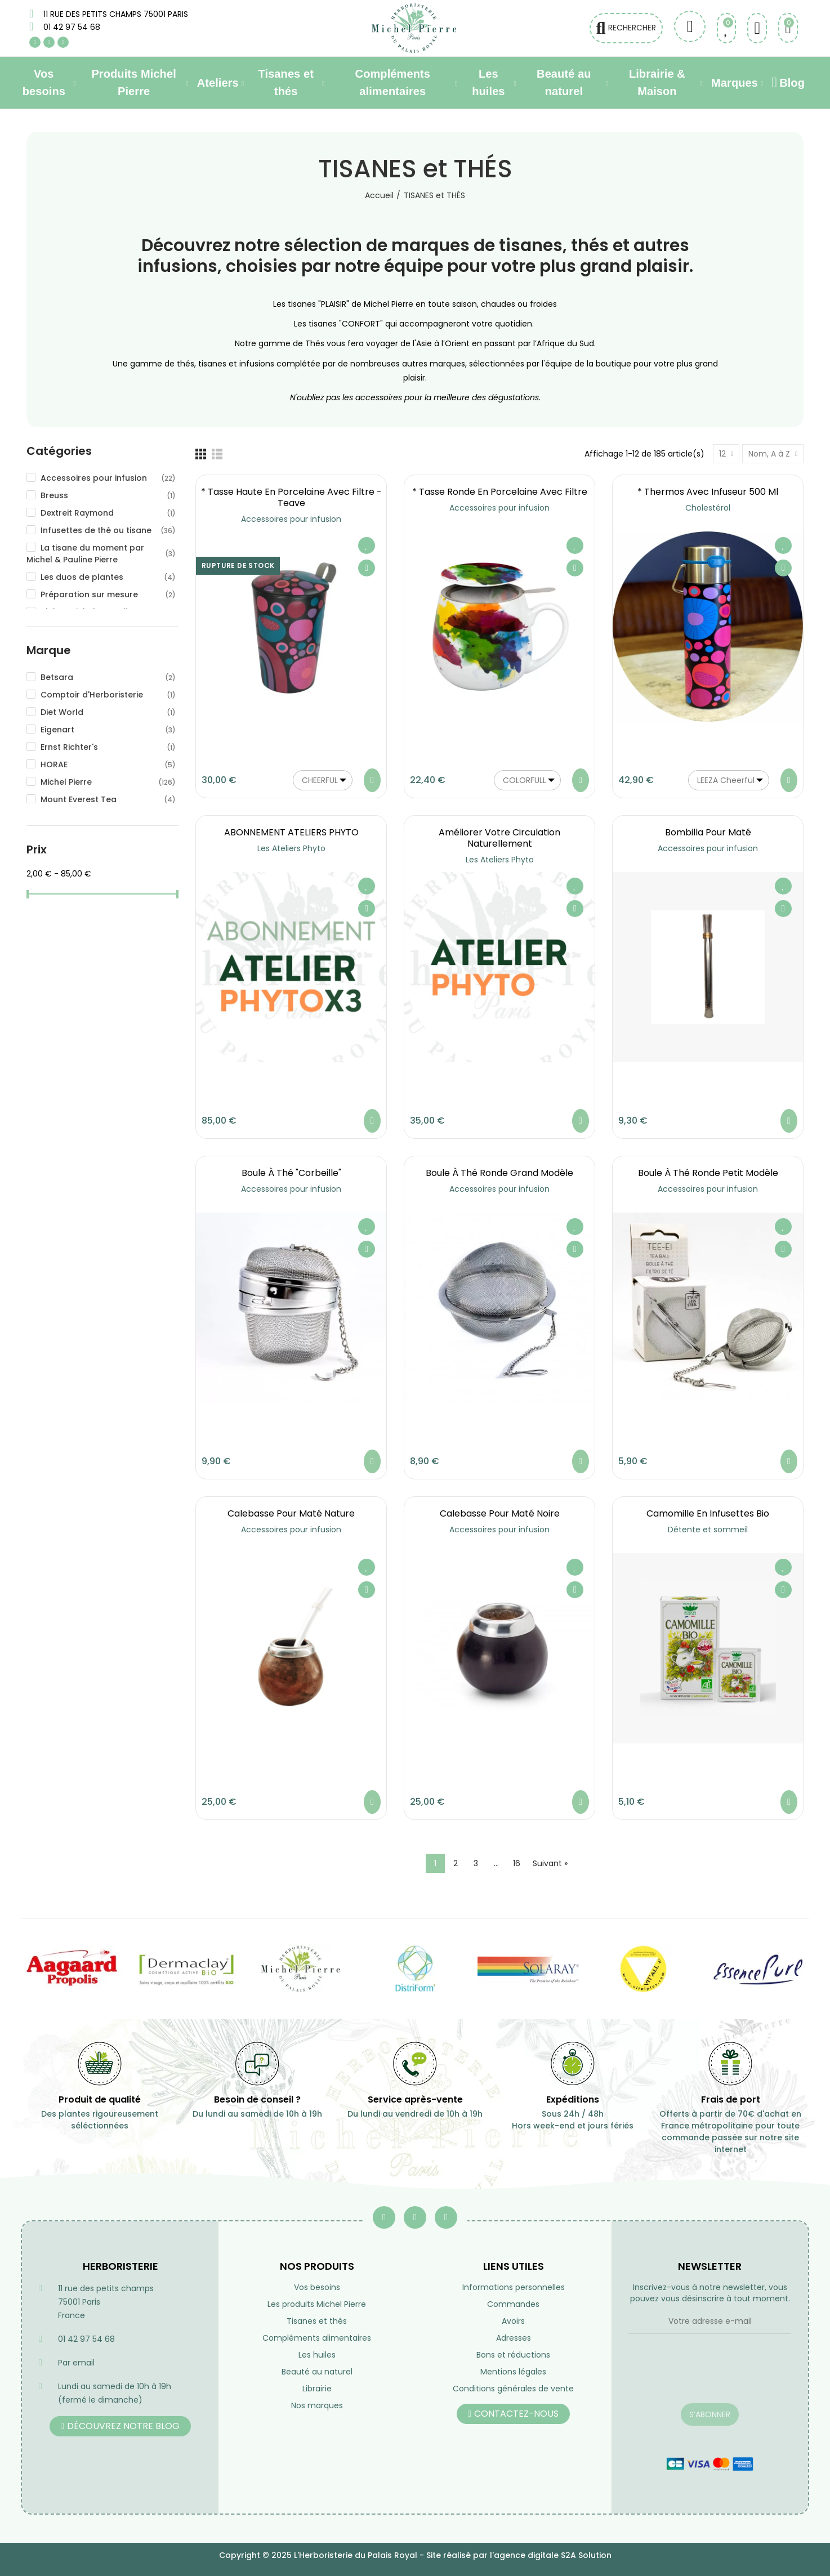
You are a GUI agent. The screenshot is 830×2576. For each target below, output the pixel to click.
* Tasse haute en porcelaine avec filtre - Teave (291, 497)
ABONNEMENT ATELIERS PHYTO (291, 832)
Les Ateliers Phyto (291, 848)
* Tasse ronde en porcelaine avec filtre (499, 491)
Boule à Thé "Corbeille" (291, 1172)
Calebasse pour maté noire (500, 1513)
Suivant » (550, 1863)
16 (516, 1863)
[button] (120, 2426)
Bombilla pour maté (708, 832)
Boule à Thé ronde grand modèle (499, 1172)
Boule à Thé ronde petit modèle (708, 1172)
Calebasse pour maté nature (291, 1513)
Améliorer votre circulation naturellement (499, 838)
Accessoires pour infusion (291, 519)
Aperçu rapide (366, 568)
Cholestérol (707, 507)
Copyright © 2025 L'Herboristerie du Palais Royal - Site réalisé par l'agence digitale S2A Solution (415, 2555)
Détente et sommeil (708, 1529)
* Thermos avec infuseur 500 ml (707, 491)
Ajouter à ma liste (366, 545)
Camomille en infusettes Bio (707, 1513)
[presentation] (709, 2376)
